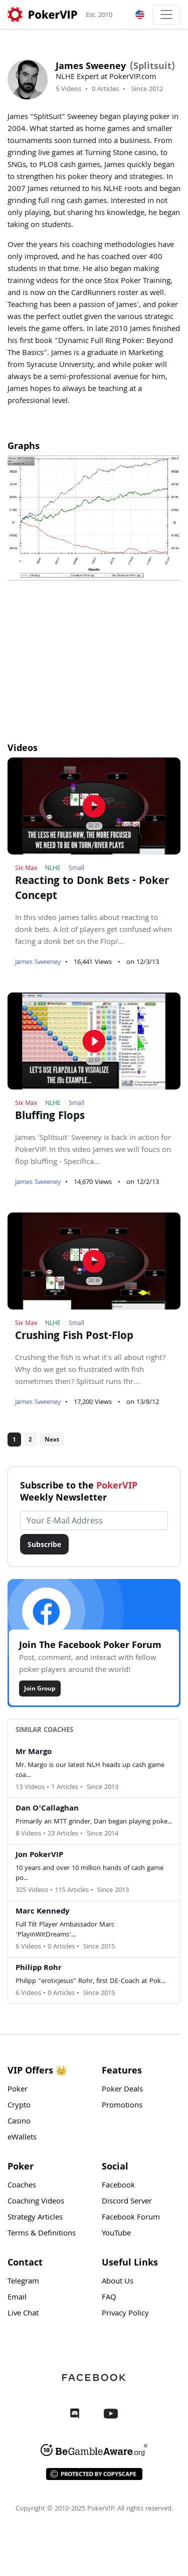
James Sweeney (38, 962)
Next (52, 1439)
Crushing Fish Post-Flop (74, 1337)
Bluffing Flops (50, 1117)
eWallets (22, 2138)
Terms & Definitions (42, 2234)
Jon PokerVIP (39, 1855)
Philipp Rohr (39, 1968)
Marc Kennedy (42, 1912)
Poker (18, 2090)
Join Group (40, 1688)
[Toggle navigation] (166, 14)
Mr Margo (34, 1752)
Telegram (23, 2282)
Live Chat (23, 2314)
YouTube (116, 2234)
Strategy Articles (35, 2218)
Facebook (118, 2186)
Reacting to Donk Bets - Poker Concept (92, 889)
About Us (117, 2282)
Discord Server (127, 2202)
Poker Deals (122, 2090)
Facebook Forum (131, 2218)
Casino (19, 2122)
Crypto (19, 2106)
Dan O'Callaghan (47, 1809)
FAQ (109, 2298)
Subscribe (44, 1544)
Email (17, 2298)
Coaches (22, 2186)
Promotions (122, 2106)
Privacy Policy (125, 2314)
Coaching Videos (36, 2202)
